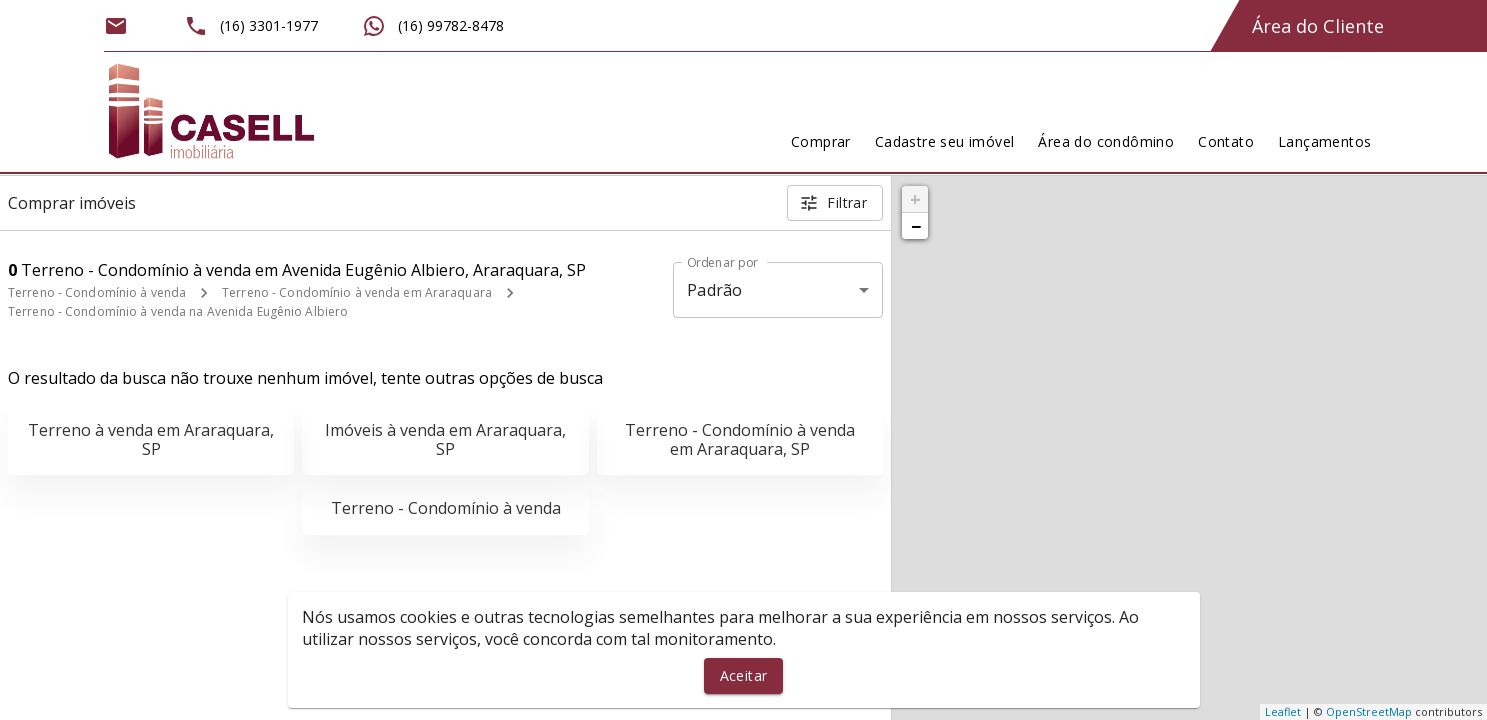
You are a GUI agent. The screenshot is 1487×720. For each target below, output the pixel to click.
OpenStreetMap (1369, 711)
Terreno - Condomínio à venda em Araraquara (357, 292)
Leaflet (1283, 711)
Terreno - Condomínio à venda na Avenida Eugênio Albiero (178, 311)
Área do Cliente (1318, 26)
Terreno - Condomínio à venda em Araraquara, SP (740, 439)
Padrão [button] (714, 290)
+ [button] (915, 199)
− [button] (916, 226)
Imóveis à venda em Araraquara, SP (445, 439)
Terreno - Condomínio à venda (97, 292)
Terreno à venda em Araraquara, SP (151, 439)
